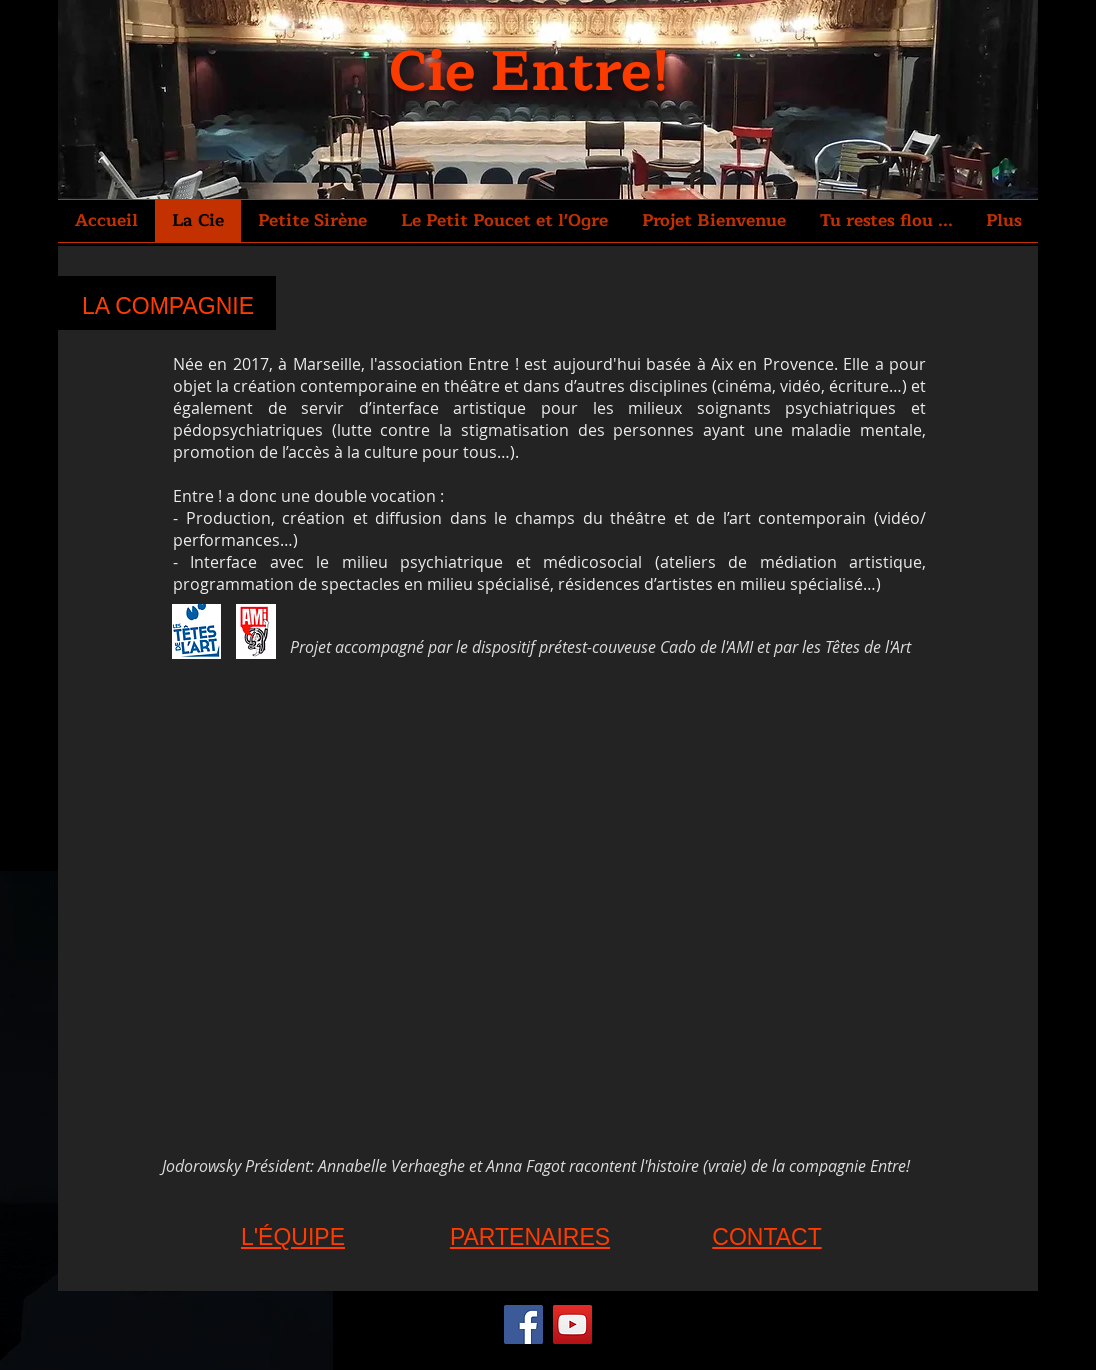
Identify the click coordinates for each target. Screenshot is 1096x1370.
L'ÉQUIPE (293, 1237)
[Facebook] (523, 1324)
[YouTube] (572, 1324)
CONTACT (766, 1237)
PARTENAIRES (530, 1237)
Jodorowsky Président (236, 1166)
